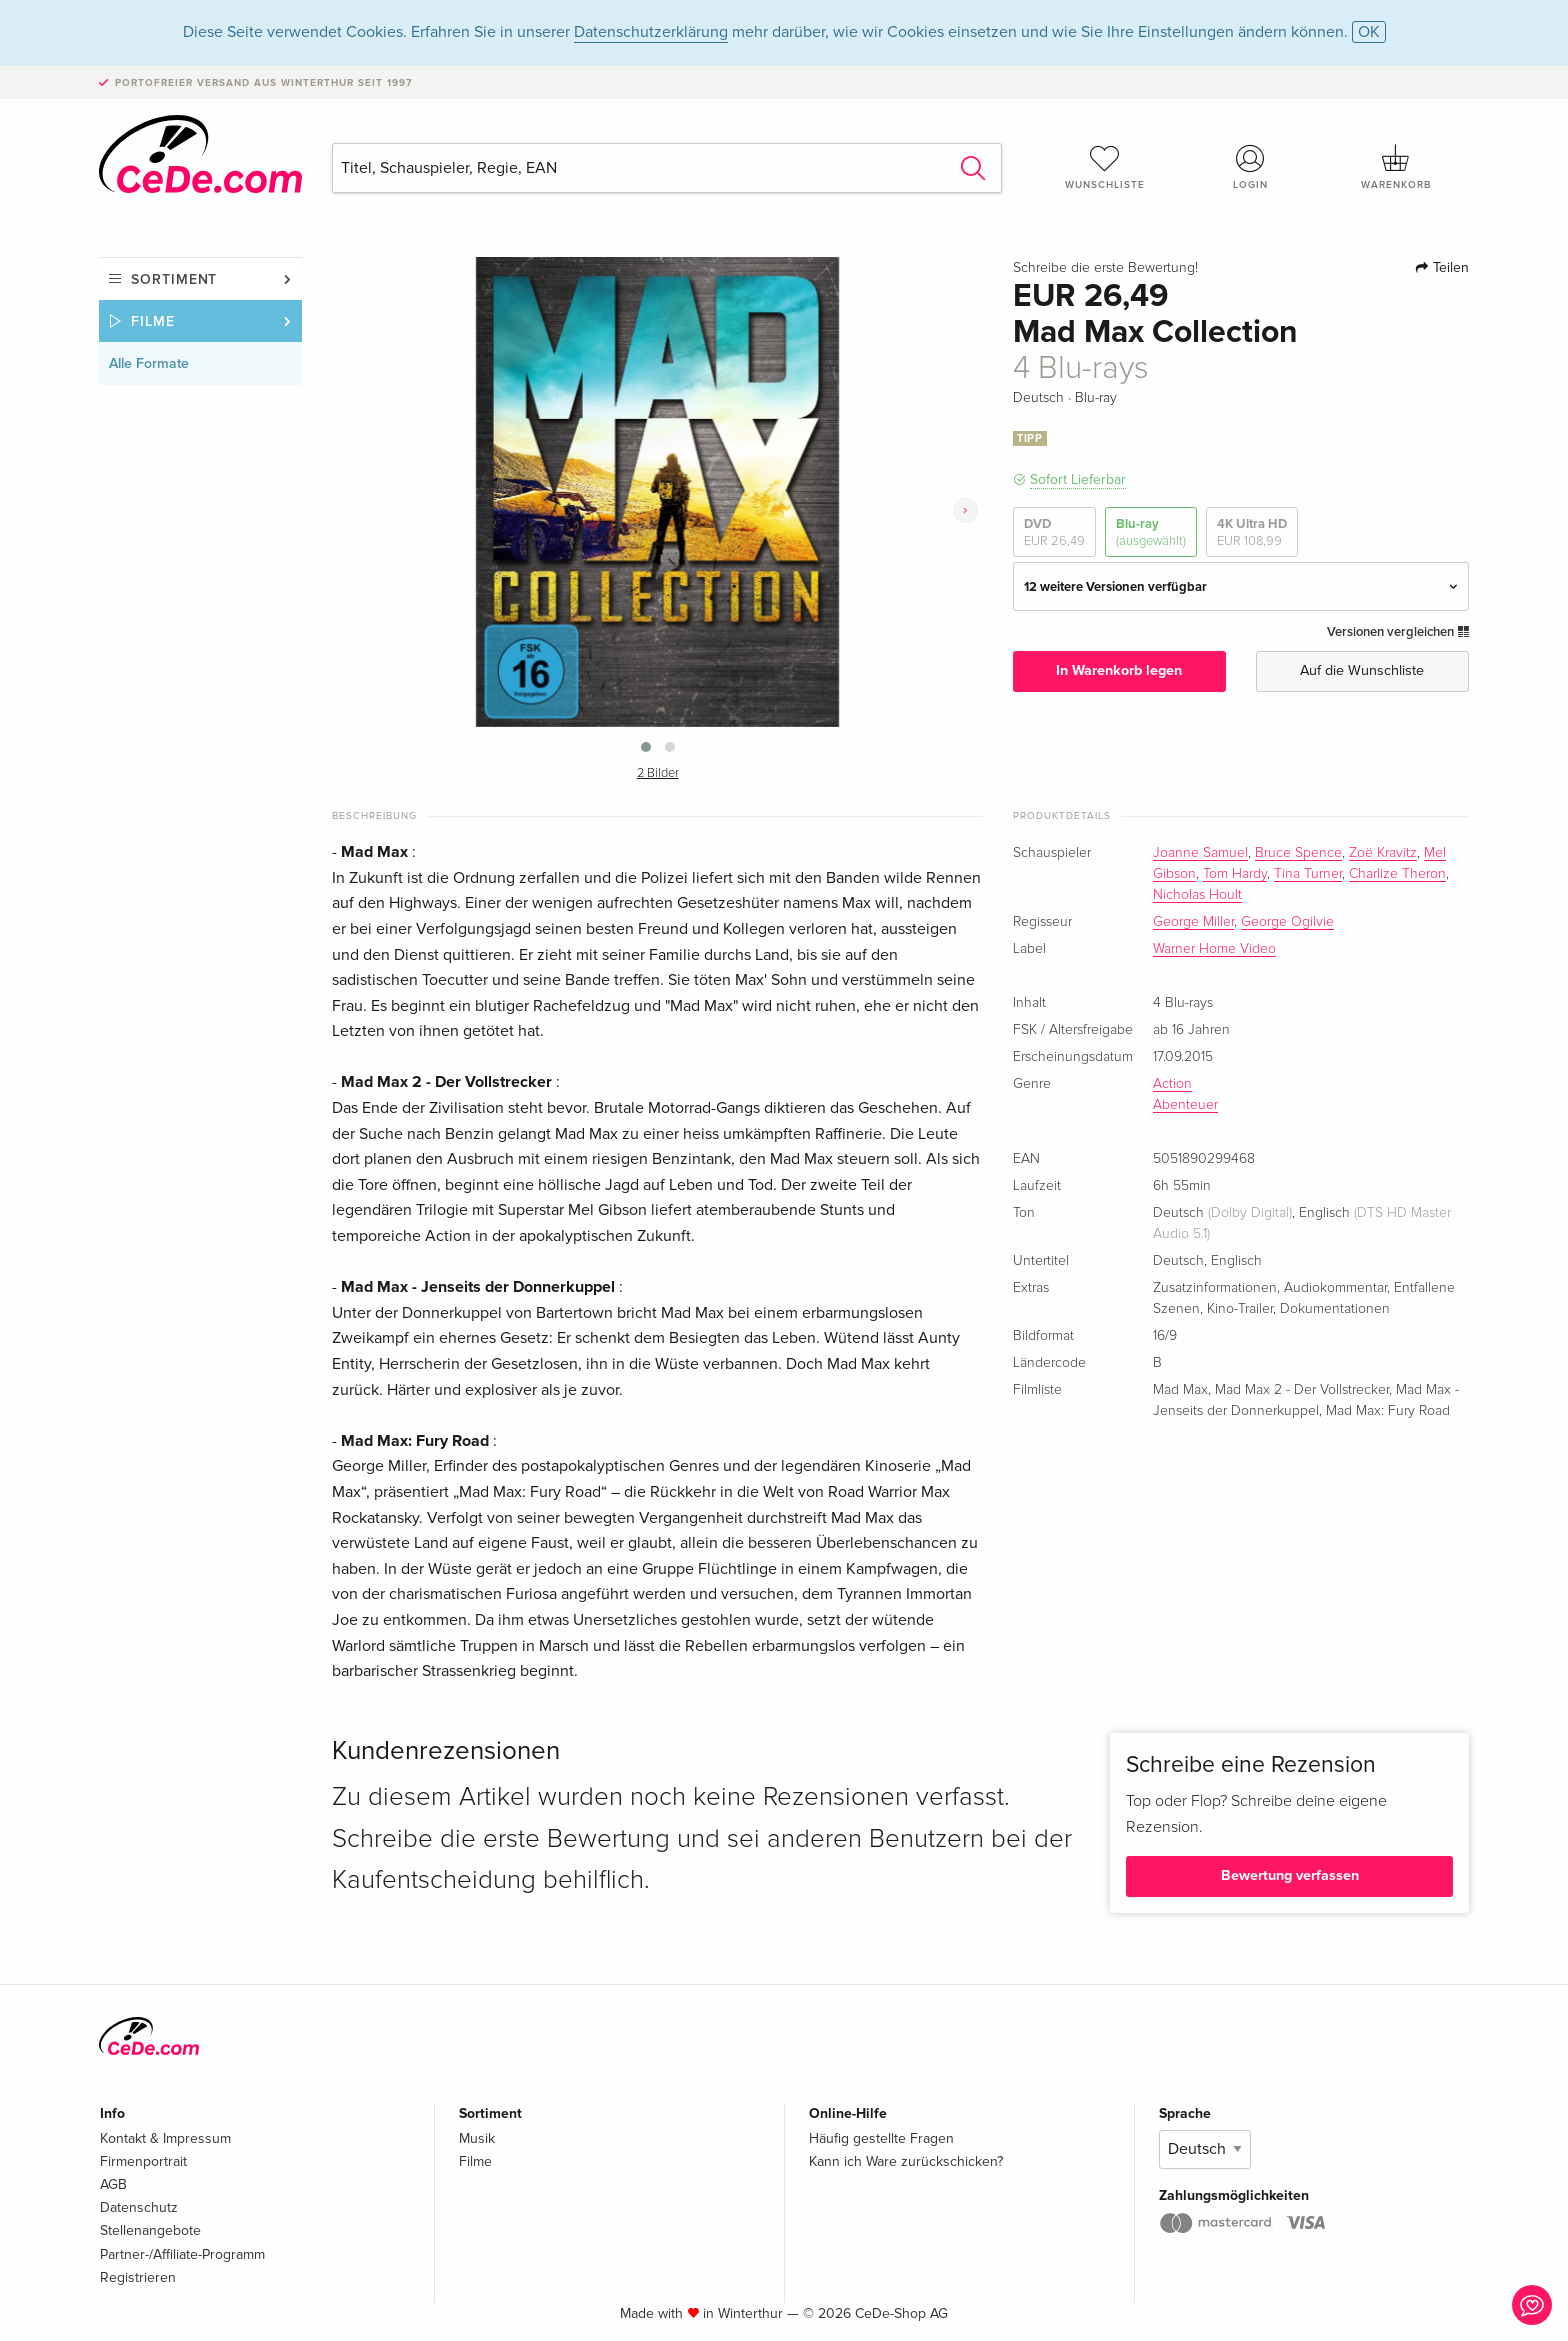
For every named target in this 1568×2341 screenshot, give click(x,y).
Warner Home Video (1214, 949)
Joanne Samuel (1200, 853)
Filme (153, 321)
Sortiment (174, 279)
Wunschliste (1105, 167)
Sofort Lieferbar (1078, 479)
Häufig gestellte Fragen (881, 2138)
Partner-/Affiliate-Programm (182, 2254)
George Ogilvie (1287, 922)
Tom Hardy (1235, 874)
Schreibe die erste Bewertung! (1105, 268)
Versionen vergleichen (1398, 632)
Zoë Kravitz (1383, 853)
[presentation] (965, 510)
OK (1369, 32)
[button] (646, 747)
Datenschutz (139, 2207)
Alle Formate (149, 363)
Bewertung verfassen (1290, 1875)
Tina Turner (1308, 874)
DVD (1054, 532)
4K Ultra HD (1252, 532)
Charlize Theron (1397, 874)
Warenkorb (1396, 167)
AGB (113, 2184)
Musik (477, 2138)
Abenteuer (1185, 1105)
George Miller (1193, 922)
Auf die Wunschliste (1362, 670)
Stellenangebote (150, 2230)
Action (1172, 1084)
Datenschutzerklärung (651, 32)
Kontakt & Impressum (165, 2138)
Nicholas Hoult (1197, 895)
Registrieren (138, 2277)
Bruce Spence (1298, 853)
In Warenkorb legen (1119, 670)
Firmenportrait (143, 2161)
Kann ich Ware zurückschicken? (906, 2161)
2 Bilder (658, 773)
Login (1251, 167)
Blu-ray (1151, 532)
